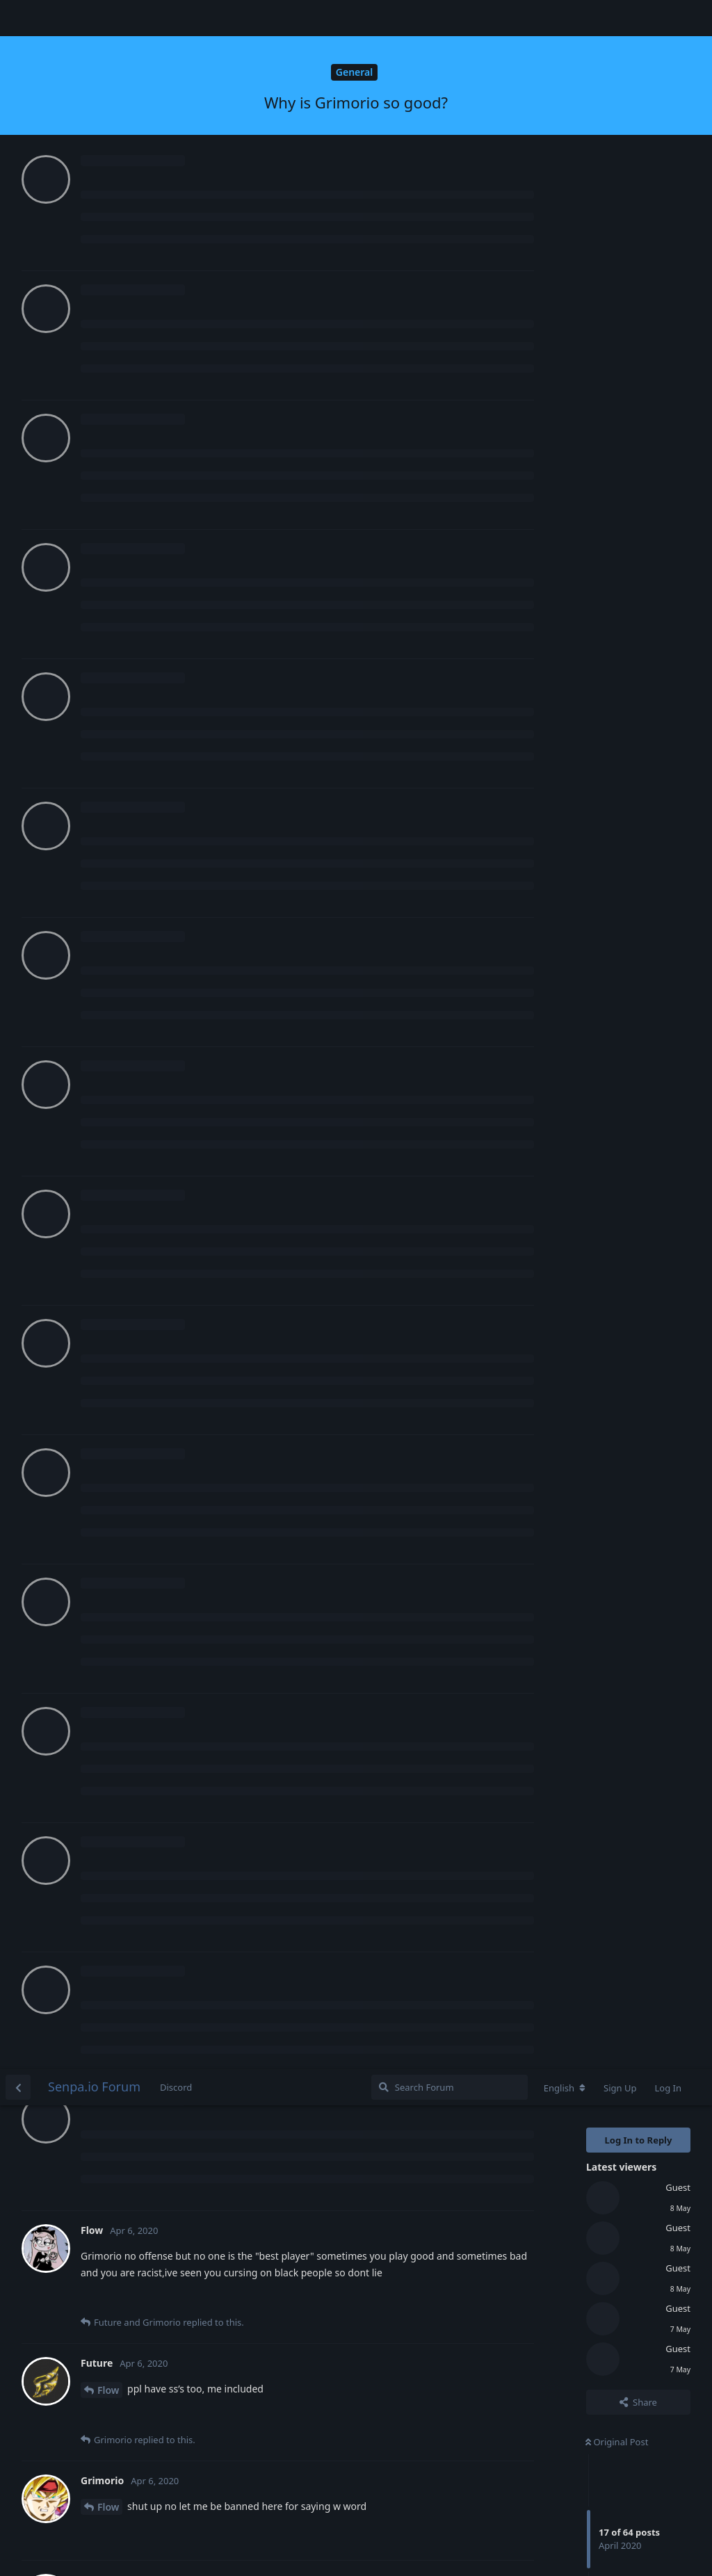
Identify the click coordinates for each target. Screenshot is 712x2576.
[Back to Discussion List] (18, 18)
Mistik (112, 1305)
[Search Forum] (449, 18)
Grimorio (118, 655)
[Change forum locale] (564, 18)
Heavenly (119, 889)
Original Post (616, 372)
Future (113, 537)
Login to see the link (132, 1788)
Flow (108, 320)
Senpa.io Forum (94, 17)
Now (599, 606)
